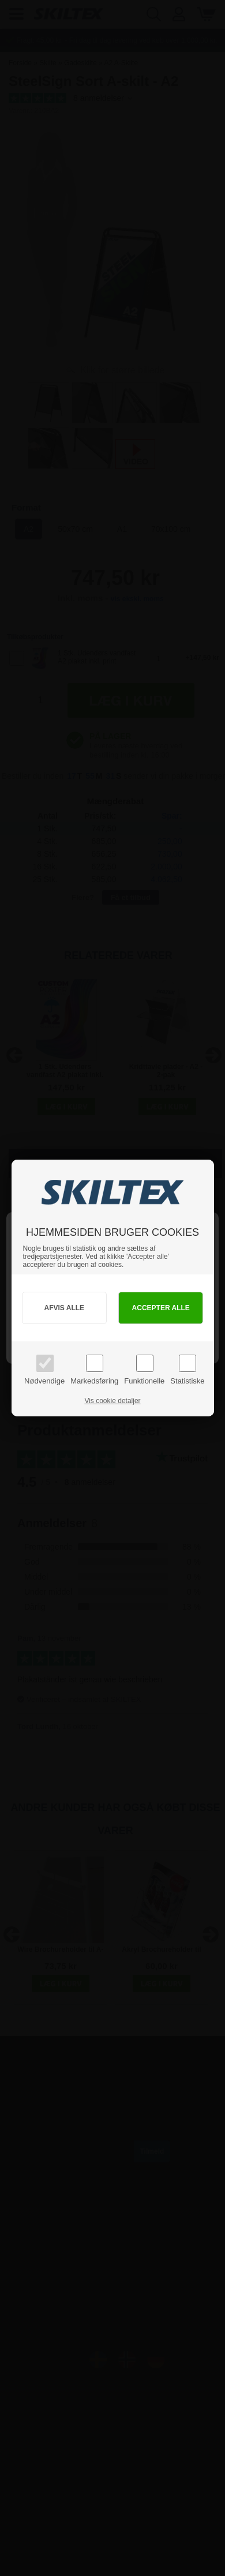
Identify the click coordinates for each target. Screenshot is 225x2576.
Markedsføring (94, 1381)
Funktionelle (144, 1381)
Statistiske (187, 1381)
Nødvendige (44, 1381)
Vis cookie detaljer (112, 1401)
